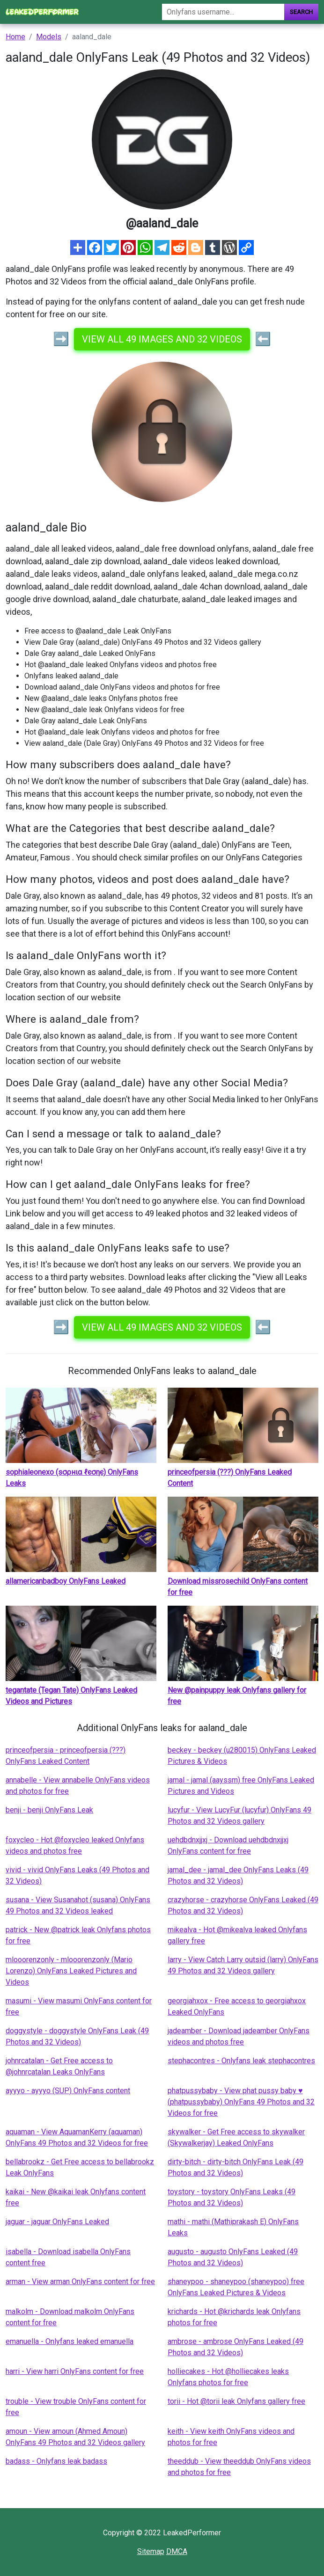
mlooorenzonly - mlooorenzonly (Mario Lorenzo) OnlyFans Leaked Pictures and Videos (71, 1971)
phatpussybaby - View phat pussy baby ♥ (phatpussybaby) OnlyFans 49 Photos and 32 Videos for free (241, 2102)
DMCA (176, 2551)
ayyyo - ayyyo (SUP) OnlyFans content (68, 2090)
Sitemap (150, 2551)
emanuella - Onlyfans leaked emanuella (69, 2341)
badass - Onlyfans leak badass (56, 2461)
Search (301, 11)
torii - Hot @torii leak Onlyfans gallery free (236, 2401)
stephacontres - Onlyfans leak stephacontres (241, 2060)
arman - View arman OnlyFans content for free (80, 2281)
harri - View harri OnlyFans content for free (75, 2371)
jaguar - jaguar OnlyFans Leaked (57, 2221)
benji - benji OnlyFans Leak (49, 1809)
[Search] (223, 12)
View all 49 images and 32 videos (162, 339)
